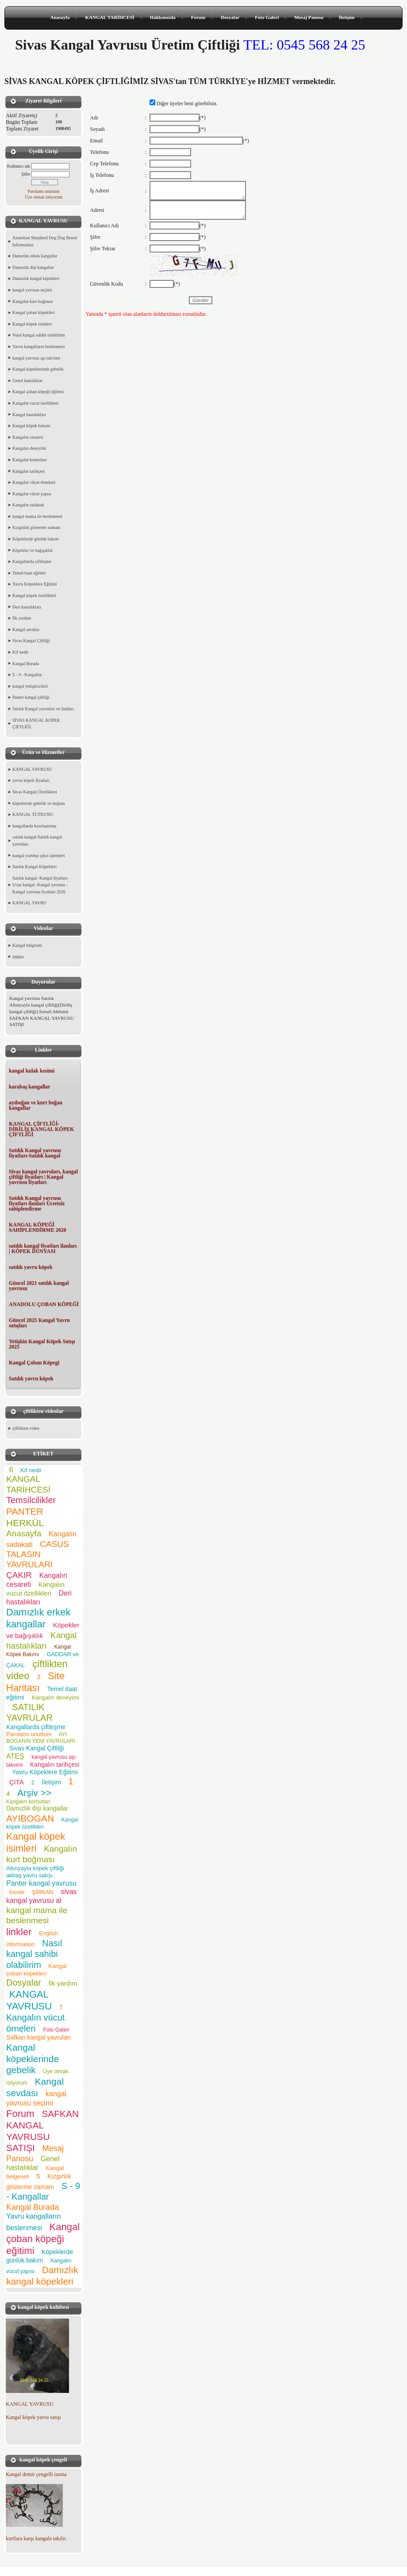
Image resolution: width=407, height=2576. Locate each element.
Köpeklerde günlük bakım (35, 538)
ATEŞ (15, 1756)
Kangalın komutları (29, 459)
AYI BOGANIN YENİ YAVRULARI (40, 1737)
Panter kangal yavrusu (41, 1883)
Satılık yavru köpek (31, 1378)
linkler (18, 956)
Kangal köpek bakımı (31, 425)
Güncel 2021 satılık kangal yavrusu (39, 1285)
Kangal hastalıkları (29, 414)
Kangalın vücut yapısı (31, 493)
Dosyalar (230, 17)
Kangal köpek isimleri (32, 324)
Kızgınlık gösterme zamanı (36, 527)
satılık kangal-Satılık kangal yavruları (37, 840)
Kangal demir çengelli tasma (36, 2474)
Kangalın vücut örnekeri (33, 482)
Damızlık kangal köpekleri (36, 278)
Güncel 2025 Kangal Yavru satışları (39, 1322)
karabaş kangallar (29, 1086)
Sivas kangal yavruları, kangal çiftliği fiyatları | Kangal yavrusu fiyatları (43, 1176)
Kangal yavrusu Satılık (31, 998)
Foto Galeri (267, 17)
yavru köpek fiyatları (31, 780)
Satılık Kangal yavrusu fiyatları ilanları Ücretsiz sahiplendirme (37, 1203)
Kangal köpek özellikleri (34, 595)
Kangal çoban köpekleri (33, 312)
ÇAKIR (19, 1575)
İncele (17, 1892)
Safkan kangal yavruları (38, 2037)
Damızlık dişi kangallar (33, 267)
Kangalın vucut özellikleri (35, 403)
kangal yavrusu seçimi (32, 289)
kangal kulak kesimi (31, 1071)
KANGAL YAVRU (29, 902)
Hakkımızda (163, 17)
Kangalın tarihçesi (28, 471)
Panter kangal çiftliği (31, 697)
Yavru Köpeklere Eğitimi (34, 584)
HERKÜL (25, 1523)
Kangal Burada (25, 663)
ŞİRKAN (42, 1892)
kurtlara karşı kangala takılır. (36, 2538)
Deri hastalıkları (26, 607)
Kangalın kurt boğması (32, 301)
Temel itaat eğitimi (29, 572)
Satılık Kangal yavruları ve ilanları (43, 708)
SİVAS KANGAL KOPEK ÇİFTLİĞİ (36, 724)
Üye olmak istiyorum (43, 197)
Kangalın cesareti (27, 437)
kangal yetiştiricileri (30, 686)
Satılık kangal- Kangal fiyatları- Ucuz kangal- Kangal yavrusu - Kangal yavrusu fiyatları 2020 (40, 885)
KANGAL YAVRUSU (32, 769)
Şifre (26, 174)
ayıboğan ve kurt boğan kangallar (35, 1105)
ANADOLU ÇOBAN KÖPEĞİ (44, 1304)
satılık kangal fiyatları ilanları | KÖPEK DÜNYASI (43, 1248)
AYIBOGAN (30, 1818)
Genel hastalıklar (27, 380)
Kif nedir (20, 652)
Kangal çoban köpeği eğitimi (38, 391)
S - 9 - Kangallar (27, 674)
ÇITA (16, 1782)
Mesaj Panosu (308, 17)
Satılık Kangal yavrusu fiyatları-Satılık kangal (35, 1153)
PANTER (24, 1511)
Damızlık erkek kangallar (35, 255)
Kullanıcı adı (18, 166)
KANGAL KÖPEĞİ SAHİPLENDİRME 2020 (37, 1227)
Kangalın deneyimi (29, 448)
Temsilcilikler (31, 1500)
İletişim (346, 17)
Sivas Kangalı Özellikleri (34, 791)
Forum (198, 17)
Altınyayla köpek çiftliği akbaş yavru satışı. (35, 1872)
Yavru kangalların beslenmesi (38, 346)
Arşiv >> (37, 1793)
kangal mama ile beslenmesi (37, 516)
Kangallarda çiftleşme (31, 561)
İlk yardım (21, 618)
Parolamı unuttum (44, 191)
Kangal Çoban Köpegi (34, 1362)
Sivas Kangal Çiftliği (31, 640)
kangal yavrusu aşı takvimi (36, 358)
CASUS (54, 1544)
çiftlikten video (25, 1428)
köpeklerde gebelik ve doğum (38, 803)
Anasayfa (59, 17)
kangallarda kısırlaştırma (34, 825)
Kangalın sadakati (28, 504)
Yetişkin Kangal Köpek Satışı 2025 (42, 1344)
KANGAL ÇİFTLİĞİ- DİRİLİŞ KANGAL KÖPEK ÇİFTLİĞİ (41, 1129)
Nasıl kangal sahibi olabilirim (38, 335)
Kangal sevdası (25, 629)
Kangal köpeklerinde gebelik (38, 369)
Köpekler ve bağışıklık (32, 550)
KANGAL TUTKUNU (33, 814)
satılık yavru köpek (31, 1267)
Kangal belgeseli (27, 945)
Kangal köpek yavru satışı (33, 2417)
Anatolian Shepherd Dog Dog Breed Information (44, 241)
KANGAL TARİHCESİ (109, 17)
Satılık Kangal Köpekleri (34, 866)
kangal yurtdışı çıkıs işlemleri (38, 855)
